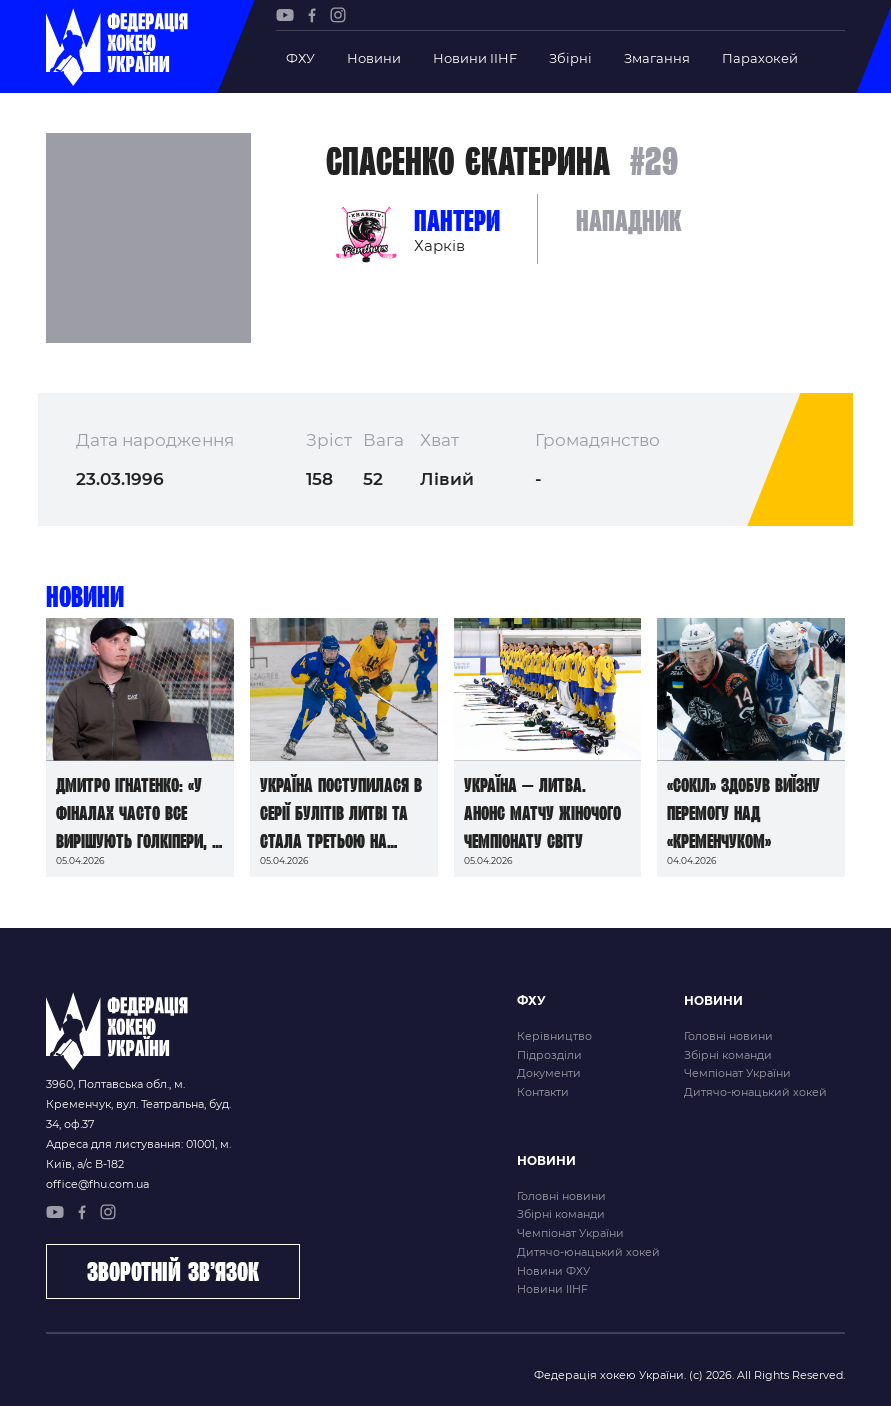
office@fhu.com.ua (97, 1184)
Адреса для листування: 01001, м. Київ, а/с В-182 (138, 1154)
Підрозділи (549, 1055)
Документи (549, 1073)
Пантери (457, 220)
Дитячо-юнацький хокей (755, 1092)
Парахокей (760, 58)
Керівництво (554, 1036)
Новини (374, 58)
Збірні (570, 58)
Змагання (657, 58)
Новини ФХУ (553, 1271)
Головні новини (728, 1036)
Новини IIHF (475, 58)
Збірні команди (728, 1055)
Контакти (543, 1092)
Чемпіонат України (737, 1073)
